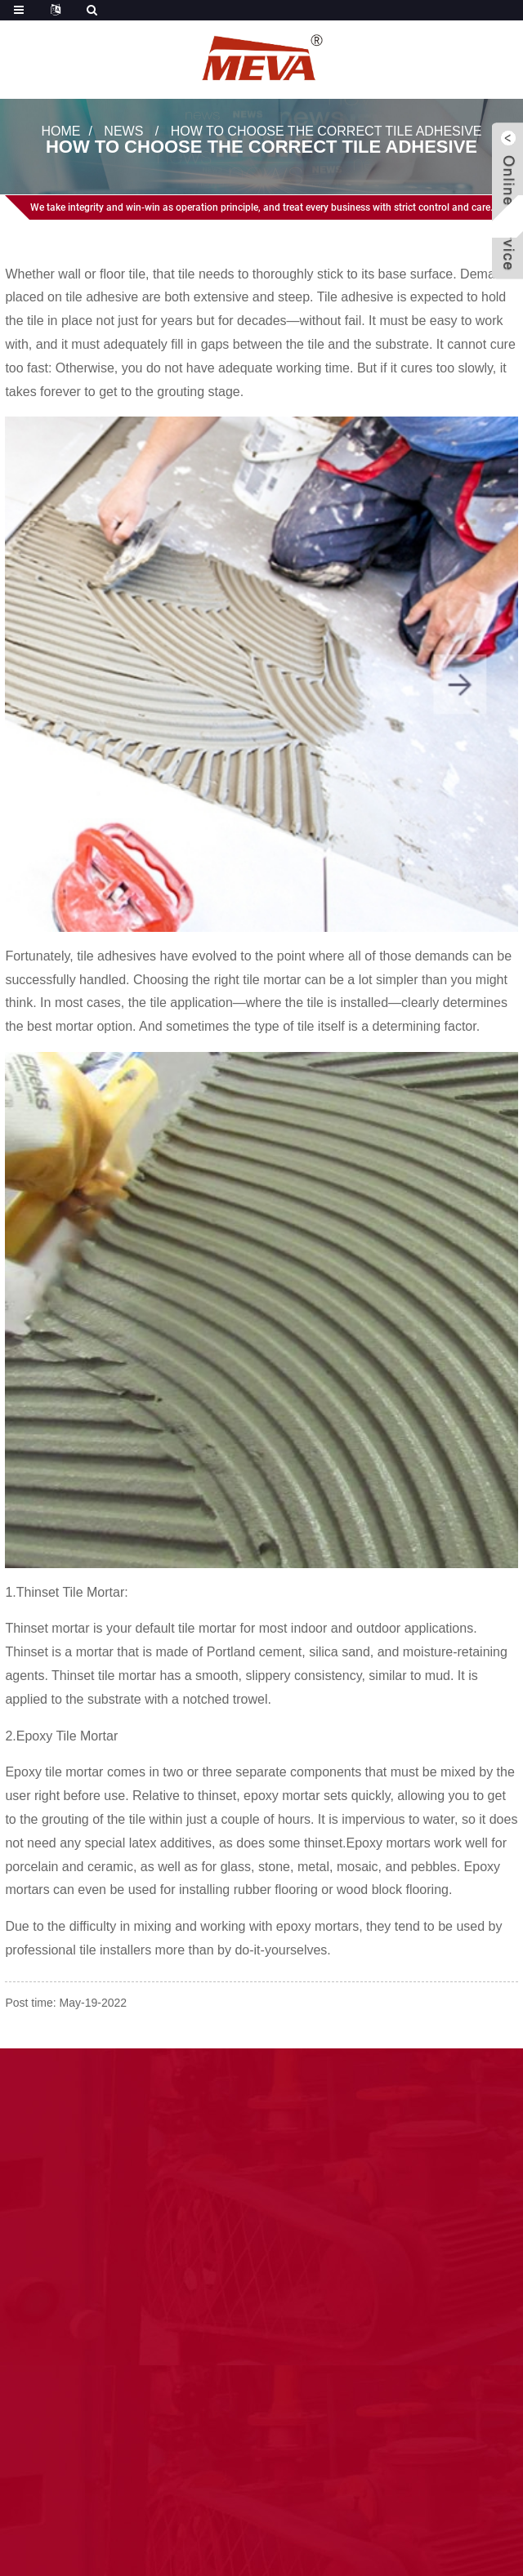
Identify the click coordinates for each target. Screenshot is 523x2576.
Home (60, 131)
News (123, 131)
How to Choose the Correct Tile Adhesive (326, 131)
